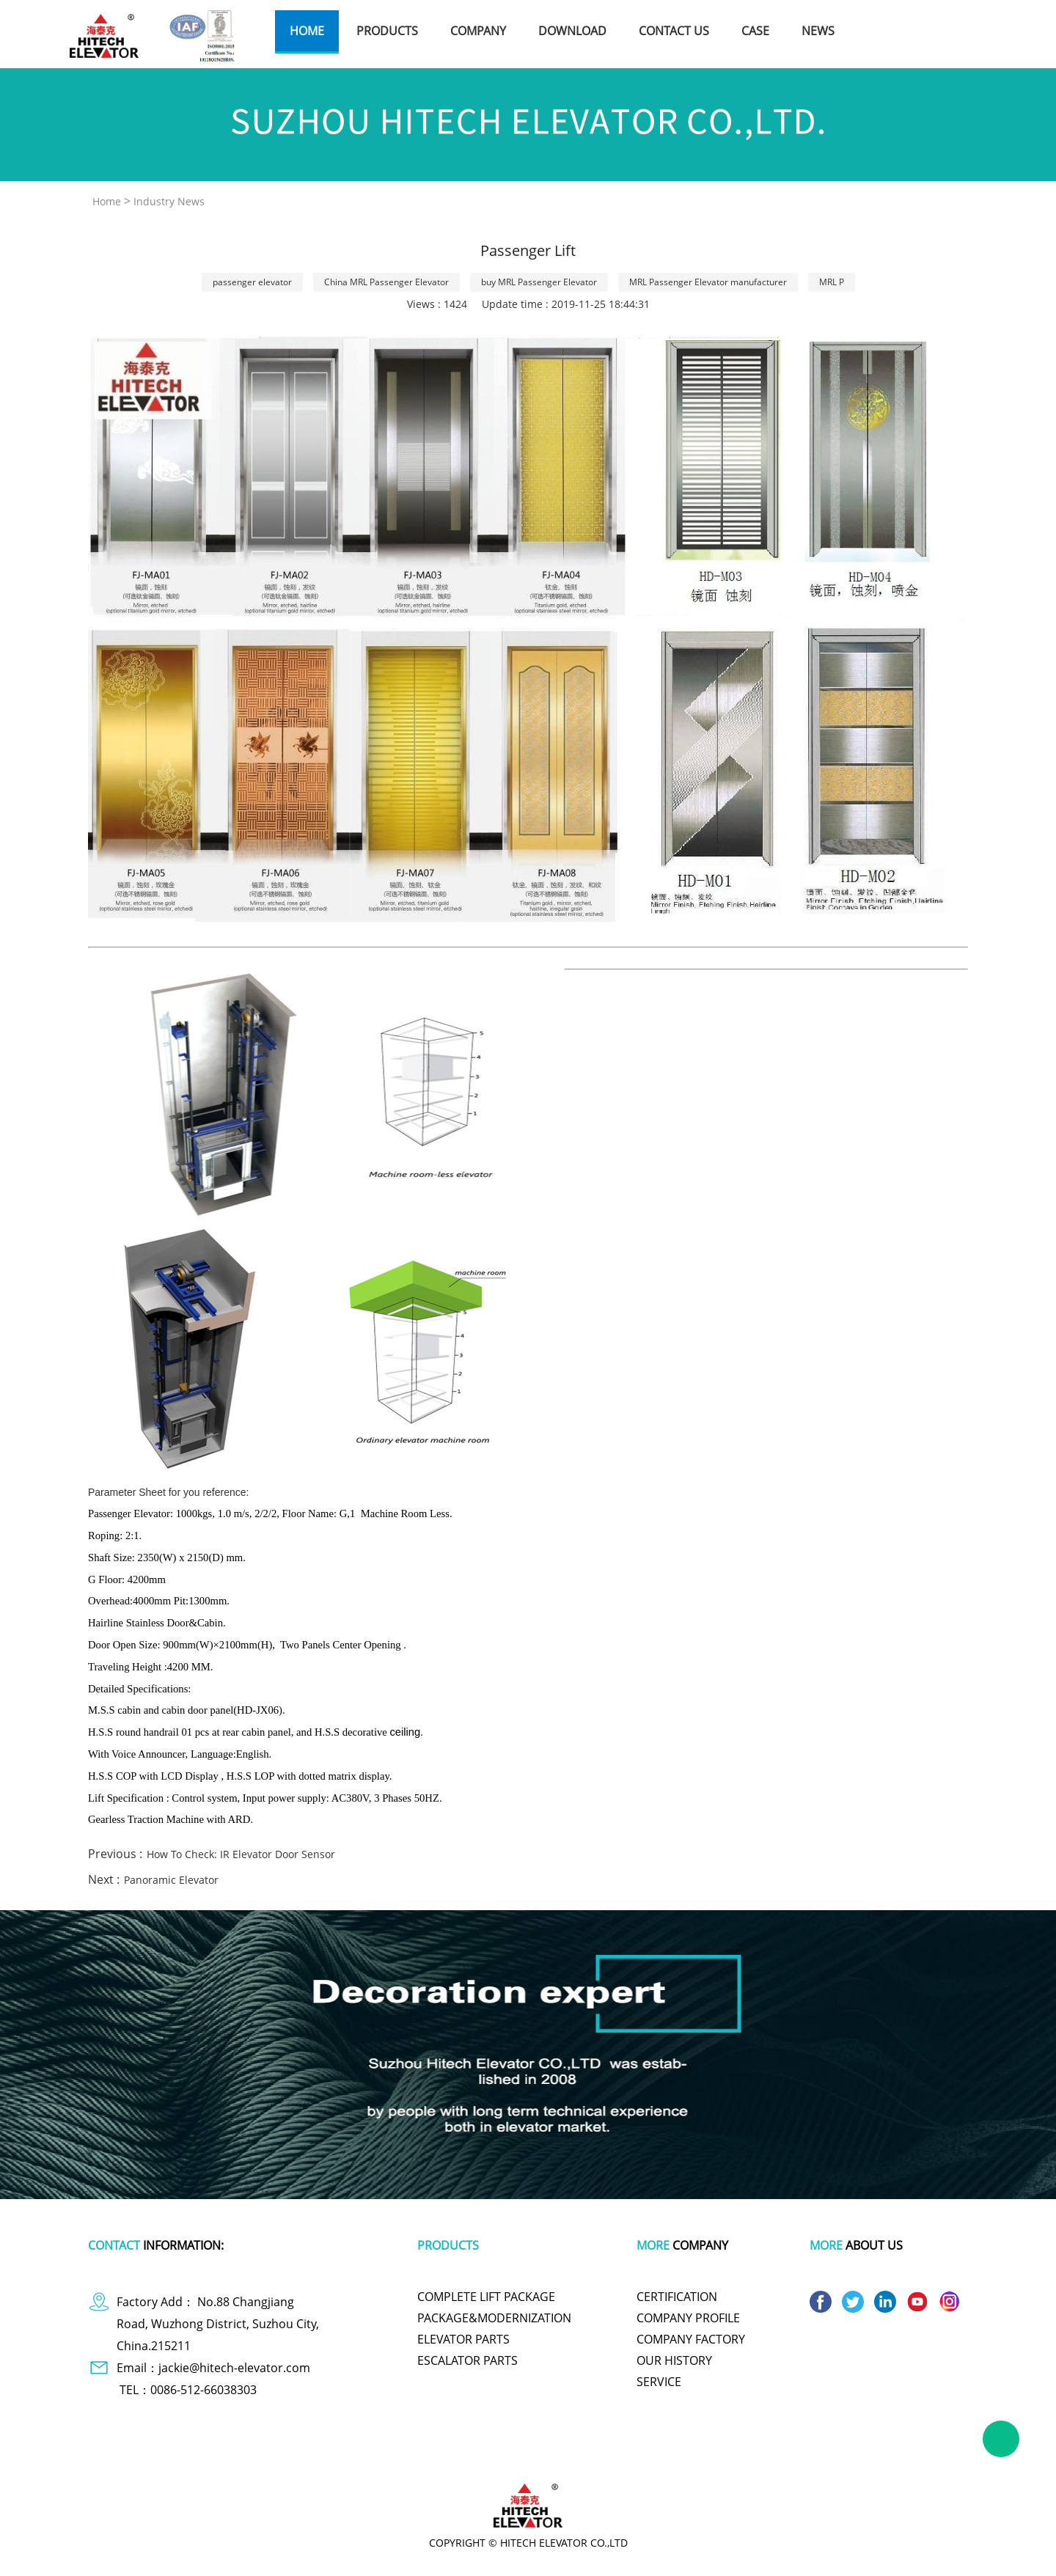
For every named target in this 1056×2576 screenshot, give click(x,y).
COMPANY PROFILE (688, 2318)
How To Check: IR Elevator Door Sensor (241, 1854)
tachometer (461, 2456)
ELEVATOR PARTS (463, 2339)
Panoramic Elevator (171, 1880)
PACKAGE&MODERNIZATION (494, 2318)
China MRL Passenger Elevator (386, 282)
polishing (635, 2456)
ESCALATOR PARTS (467, 2360)
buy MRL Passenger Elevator (539, 282)
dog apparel (220, 2456)
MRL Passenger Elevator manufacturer (708, 282)
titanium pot (692, 2456)
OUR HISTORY (674, 2360)
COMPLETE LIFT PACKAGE (486, 2297)
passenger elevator (252, 282)
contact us (674, 31)
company (478, 31)
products (387, 31)
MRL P (831, 282)
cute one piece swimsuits (551, 2456)
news (818, 31)
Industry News (169, 201)
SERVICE (659, 2382)
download (572, 31)
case (755, 31)
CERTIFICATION (677, 2297)
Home (106, 201)
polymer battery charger (309, 2456)
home (307, 31)
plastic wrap (398, 2456)
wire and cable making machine (796, 2456)
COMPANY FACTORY (691, 2339)
